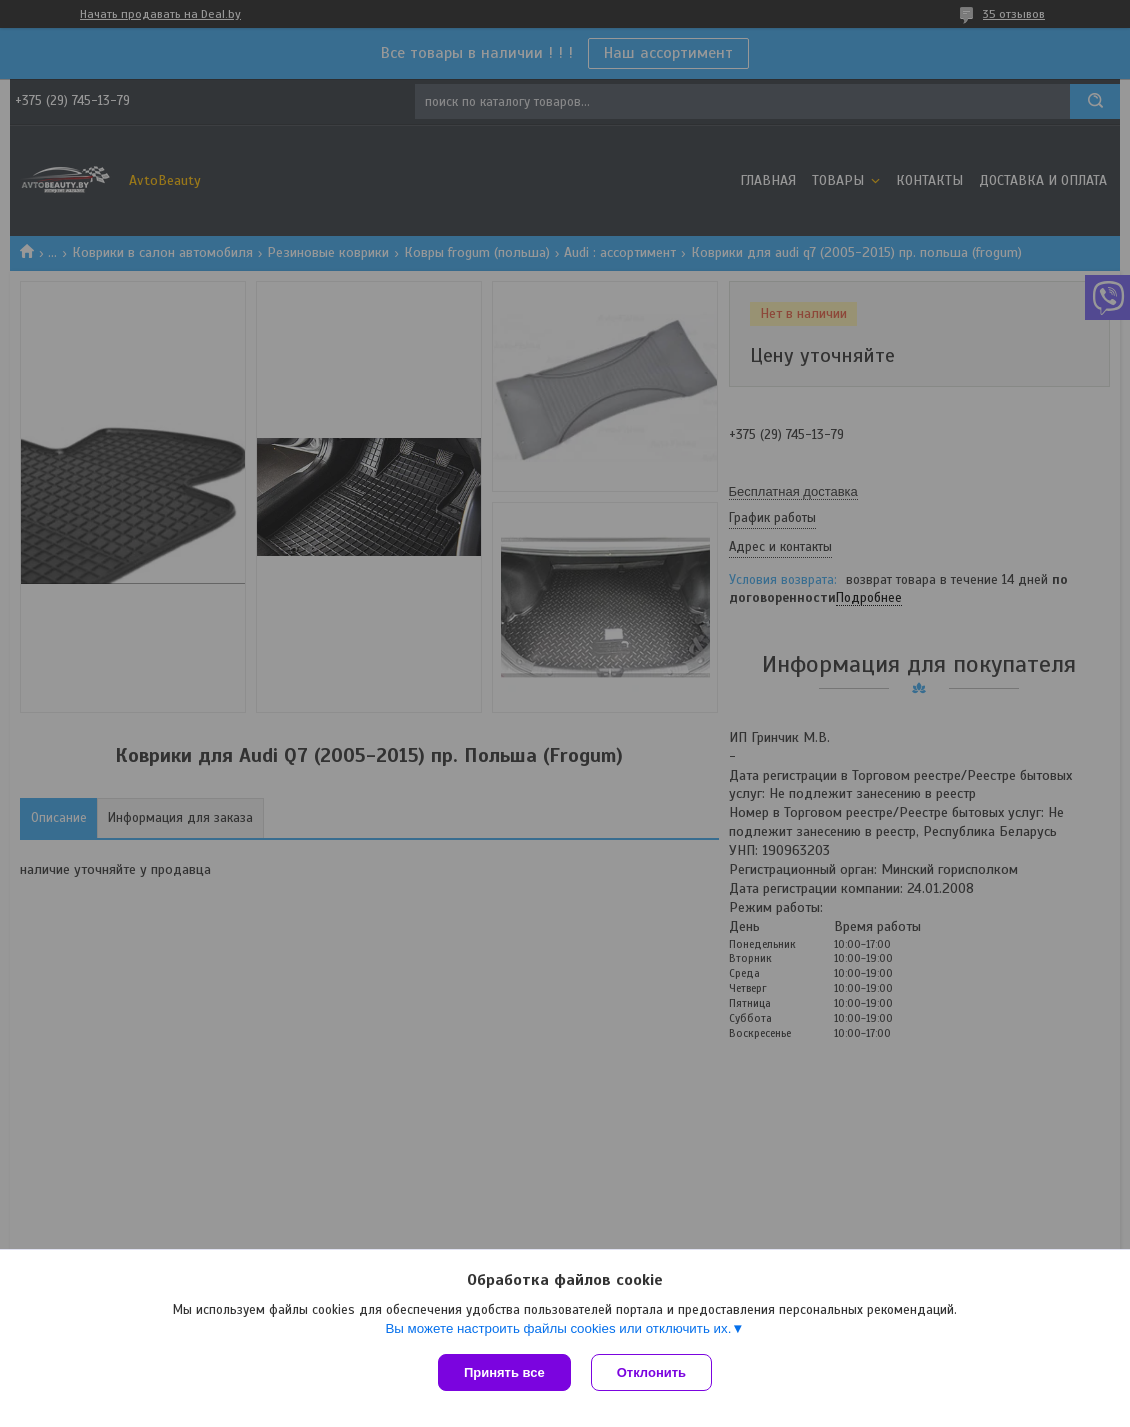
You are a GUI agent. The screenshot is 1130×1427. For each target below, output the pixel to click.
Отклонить (651, 1372)
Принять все (504, 1372)
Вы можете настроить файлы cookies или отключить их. (558, 1328)
